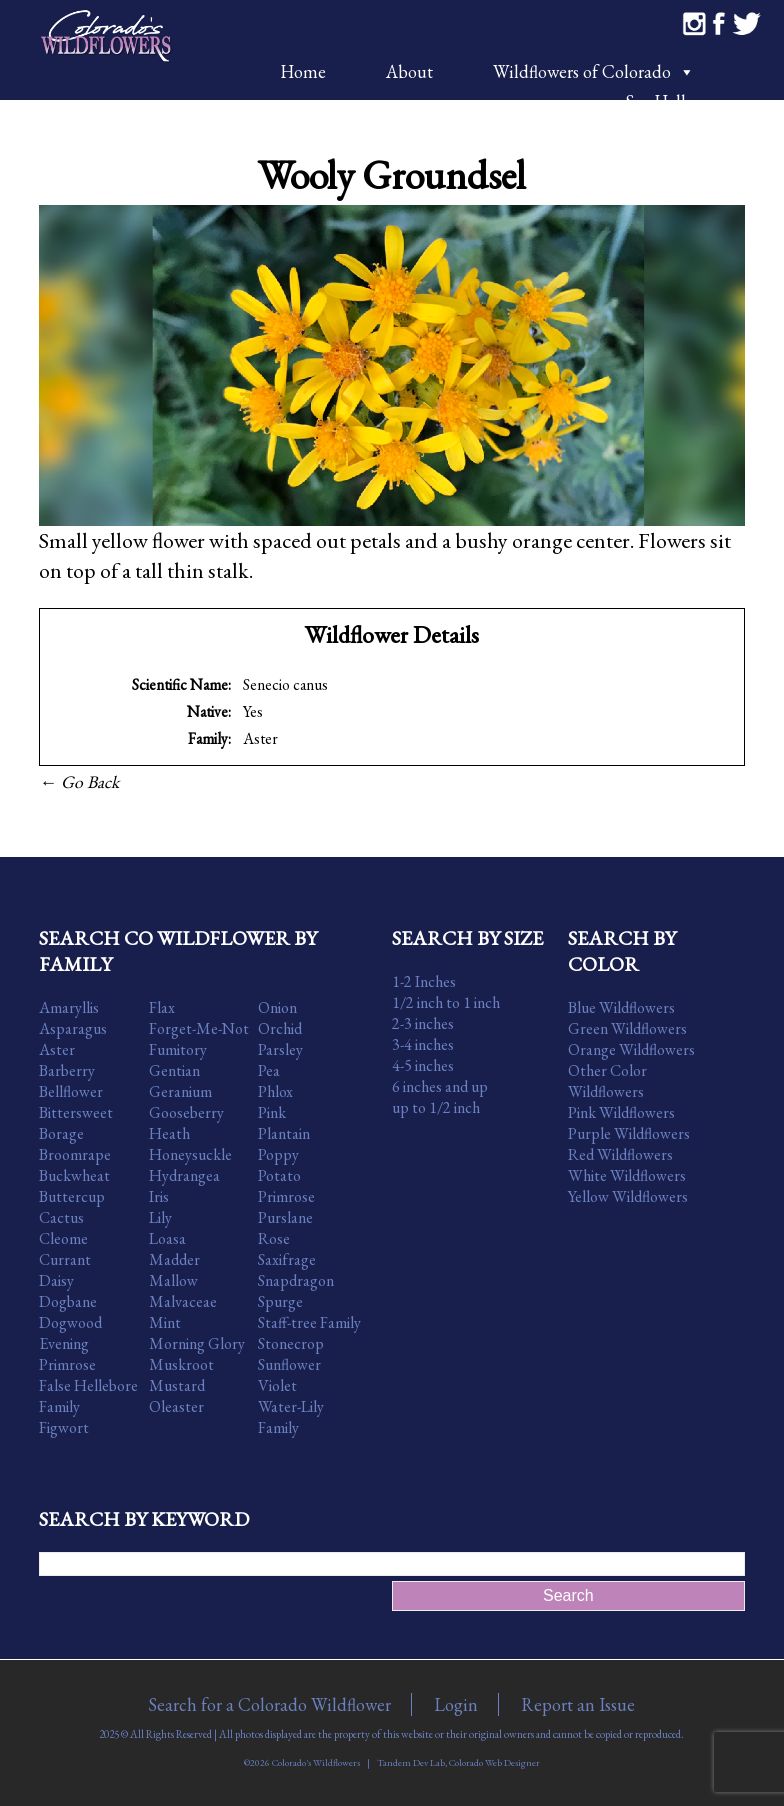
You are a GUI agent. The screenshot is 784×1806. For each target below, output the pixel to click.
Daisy (56, 1280)
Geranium (180, 1091)
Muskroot (181, 1364)
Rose (274, 1238)
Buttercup (72, 1196)
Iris (159, 1196)
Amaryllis (69, 1007)
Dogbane (68, 1301)
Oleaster (176, 1406)
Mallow (173, 1280)
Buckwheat (74, 1175)
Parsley (280, 1049)
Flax (162, 1007)
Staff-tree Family (309, 1322)
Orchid (280, 1028)
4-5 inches (423, 1065)
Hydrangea (184, 1175)
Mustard (177, 1385)
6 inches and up (440, 1086)
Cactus (61, 1217)
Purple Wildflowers (629, 1133)
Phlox (275, 1091)
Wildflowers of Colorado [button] (594, 71)
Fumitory (178, 1049)
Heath (169, 1133)
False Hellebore (88, 1385)
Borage (61, 1133)
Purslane (285, 1217)
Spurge (280, 1301)
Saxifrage (287, 1259)
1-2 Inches (424, 981)
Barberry (67, 1070)
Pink (272, 1112)
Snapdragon (296, 1280)
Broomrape (75, 1154)
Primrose (286, 1196)
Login (456, 1704)
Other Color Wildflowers (607, 1081)
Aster (260, 738)
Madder (174, 1259)
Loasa (167, 1238)
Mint (165, 1322)
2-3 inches (423, 1023)
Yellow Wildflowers (628, 1196)
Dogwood (70, 1322)
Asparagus (73, 1028)
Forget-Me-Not (199, 1028)
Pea (269, 1070)
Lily (160, 1217)
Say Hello (660, 101)
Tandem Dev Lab (411, 1762)
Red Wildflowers (620, 1154)
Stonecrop (291, 1343)
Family (59, 1406)
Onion (277, 1007)
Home (303, 71)
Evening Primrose (67, 1354)
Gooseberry (186, 1112)
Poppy (278, 1154)
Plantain (284, 1133)
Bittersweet (76, 1112)
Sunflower (289, 1364)
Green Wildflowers (627, 1028)
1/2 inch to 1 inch (446, 1002)
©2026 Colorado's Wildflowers (302, 1762)
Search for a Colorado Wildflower (269, 1704)
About (409, 71)
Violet (277, 1385)
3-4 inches (423, 1044)
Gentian (174, 1070)
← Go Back (79, 781)
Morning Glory (197, 1343)
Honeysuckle (190, 1154)
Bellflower (71, 1091)
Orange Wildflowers (631, 1049)
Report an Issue (578, 1704)
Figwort (64, 1427)
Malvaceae (183, 1301)
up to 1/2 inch (436, 1107)
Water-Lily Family (291, 1417)
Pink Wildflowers (621, 1112)
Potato (279, 1175)
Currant (65, 1259)
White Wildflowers (627, 1175)
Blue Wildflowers (621, 1007)
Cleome (63, 1238)
